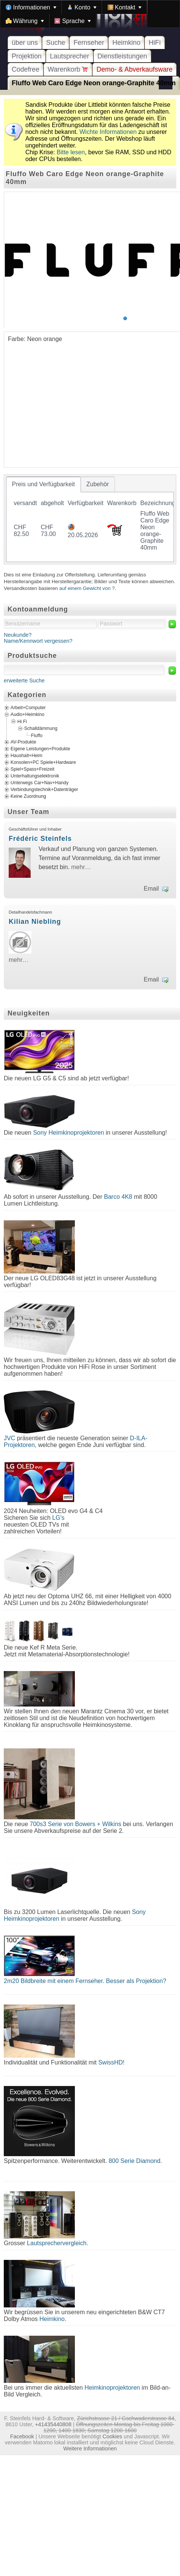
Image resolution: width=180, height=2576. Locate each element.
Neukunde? (18, 635)
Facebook (22, 2436)
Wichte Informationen (108, 132)
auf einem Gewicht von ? (87, 588)
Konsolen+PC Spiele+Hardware (43, 762)
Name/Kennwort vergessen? (38, 641)
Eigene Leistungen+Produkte (40, 748)
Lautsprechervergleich (56, 2243)
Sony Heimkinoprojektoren (68, 1132)
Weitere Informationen (89, 2448)
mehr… (81, 867)
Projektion (27, 56)
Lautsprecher (69, 56)
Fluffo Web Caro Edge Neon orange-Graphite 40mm (94, 83)
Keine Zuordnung (28, 796)
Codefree (25, 69)
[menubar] (90, 14)
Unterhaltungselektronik (35, 776)
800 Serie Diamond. (135, 2161)
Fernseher (88, 42)
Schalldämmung (40, 728)
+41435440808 (53, 2424)
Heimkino (126, 42)
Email (151, 888)
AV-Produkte (23, 742)
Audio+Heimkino (27, 714)
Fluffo (36, 735)
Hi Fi (22, 721)
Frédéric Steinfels (40, 838)
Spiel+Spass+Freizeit (32, 769)
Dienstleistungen (122, 56)
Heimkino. (52, 2319)
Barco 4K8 (118, 1197)
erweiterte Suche (24, 680)
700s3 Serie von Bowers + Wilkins (75, 1824)
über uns (25, 42)
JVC (9, 1438)
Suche (55, 42)
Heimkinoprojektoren (112, 2387)
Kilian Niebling (35, 921)
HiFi (155, 42)
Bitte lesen (71, 152)
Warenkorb (68, 69)
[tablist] (90, 519)
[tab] (43, 484)
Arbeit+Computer (28, 707)
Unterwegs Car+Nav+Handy (39, 782)
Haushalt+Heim (26, 755)
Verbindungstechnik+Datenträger (44, 789)
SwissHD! (110, 2062)
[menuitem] (31, 7)
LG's (58, 1518)
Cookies (112, 2436)
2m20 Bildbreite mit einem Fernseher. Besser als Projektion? (85, 1981)
